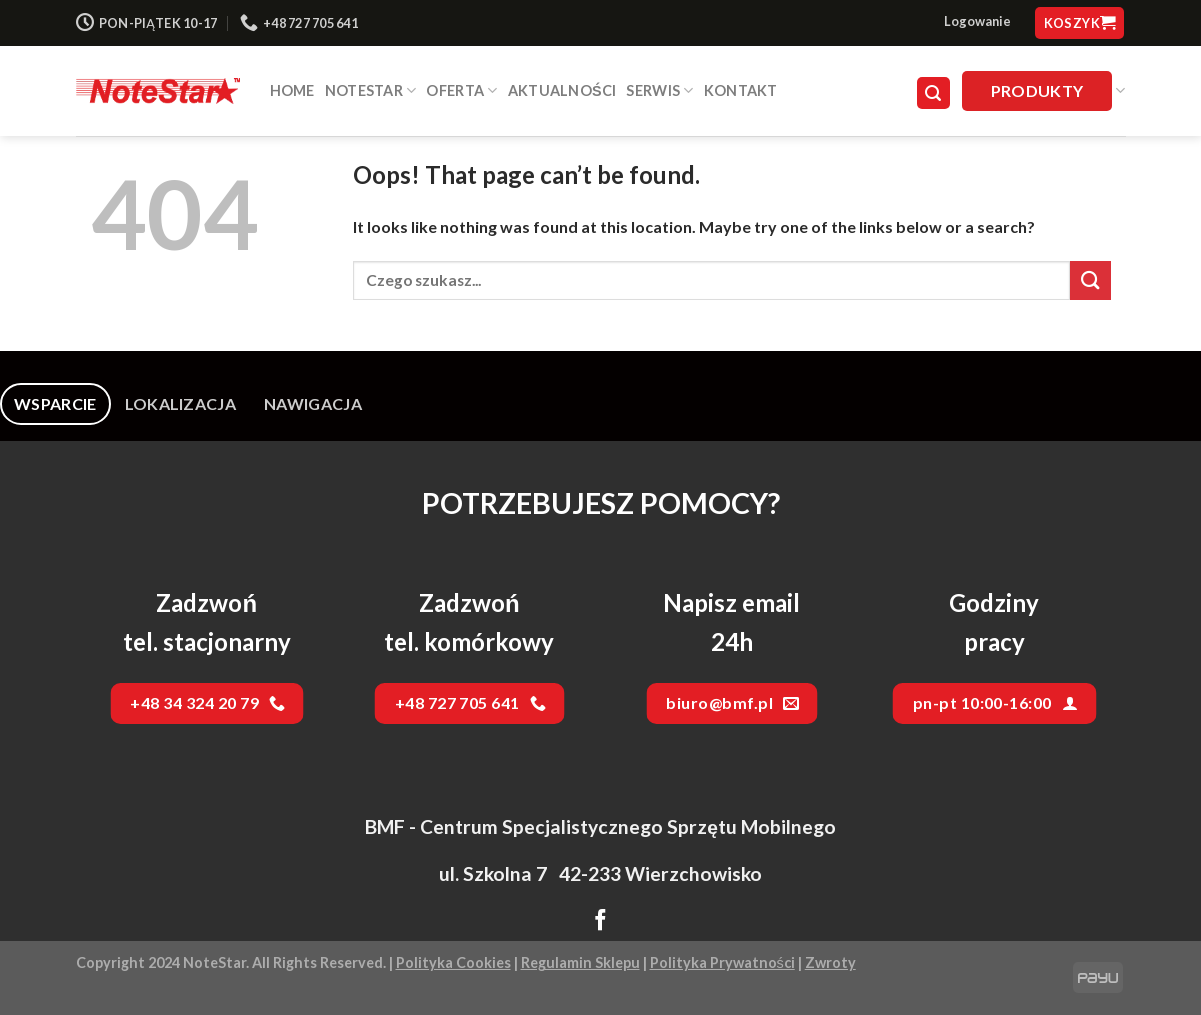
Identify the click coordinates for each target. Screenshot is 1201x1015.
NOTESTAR (371, 90)
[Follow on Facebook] (600, 922)
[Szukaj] (934, 93)
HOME (292, 90)
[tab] (55, 404)
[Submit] (1090, 280)
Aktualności (562, 90)
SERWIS (659, 90)
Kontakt (741, 90)
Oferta (461, 90)
